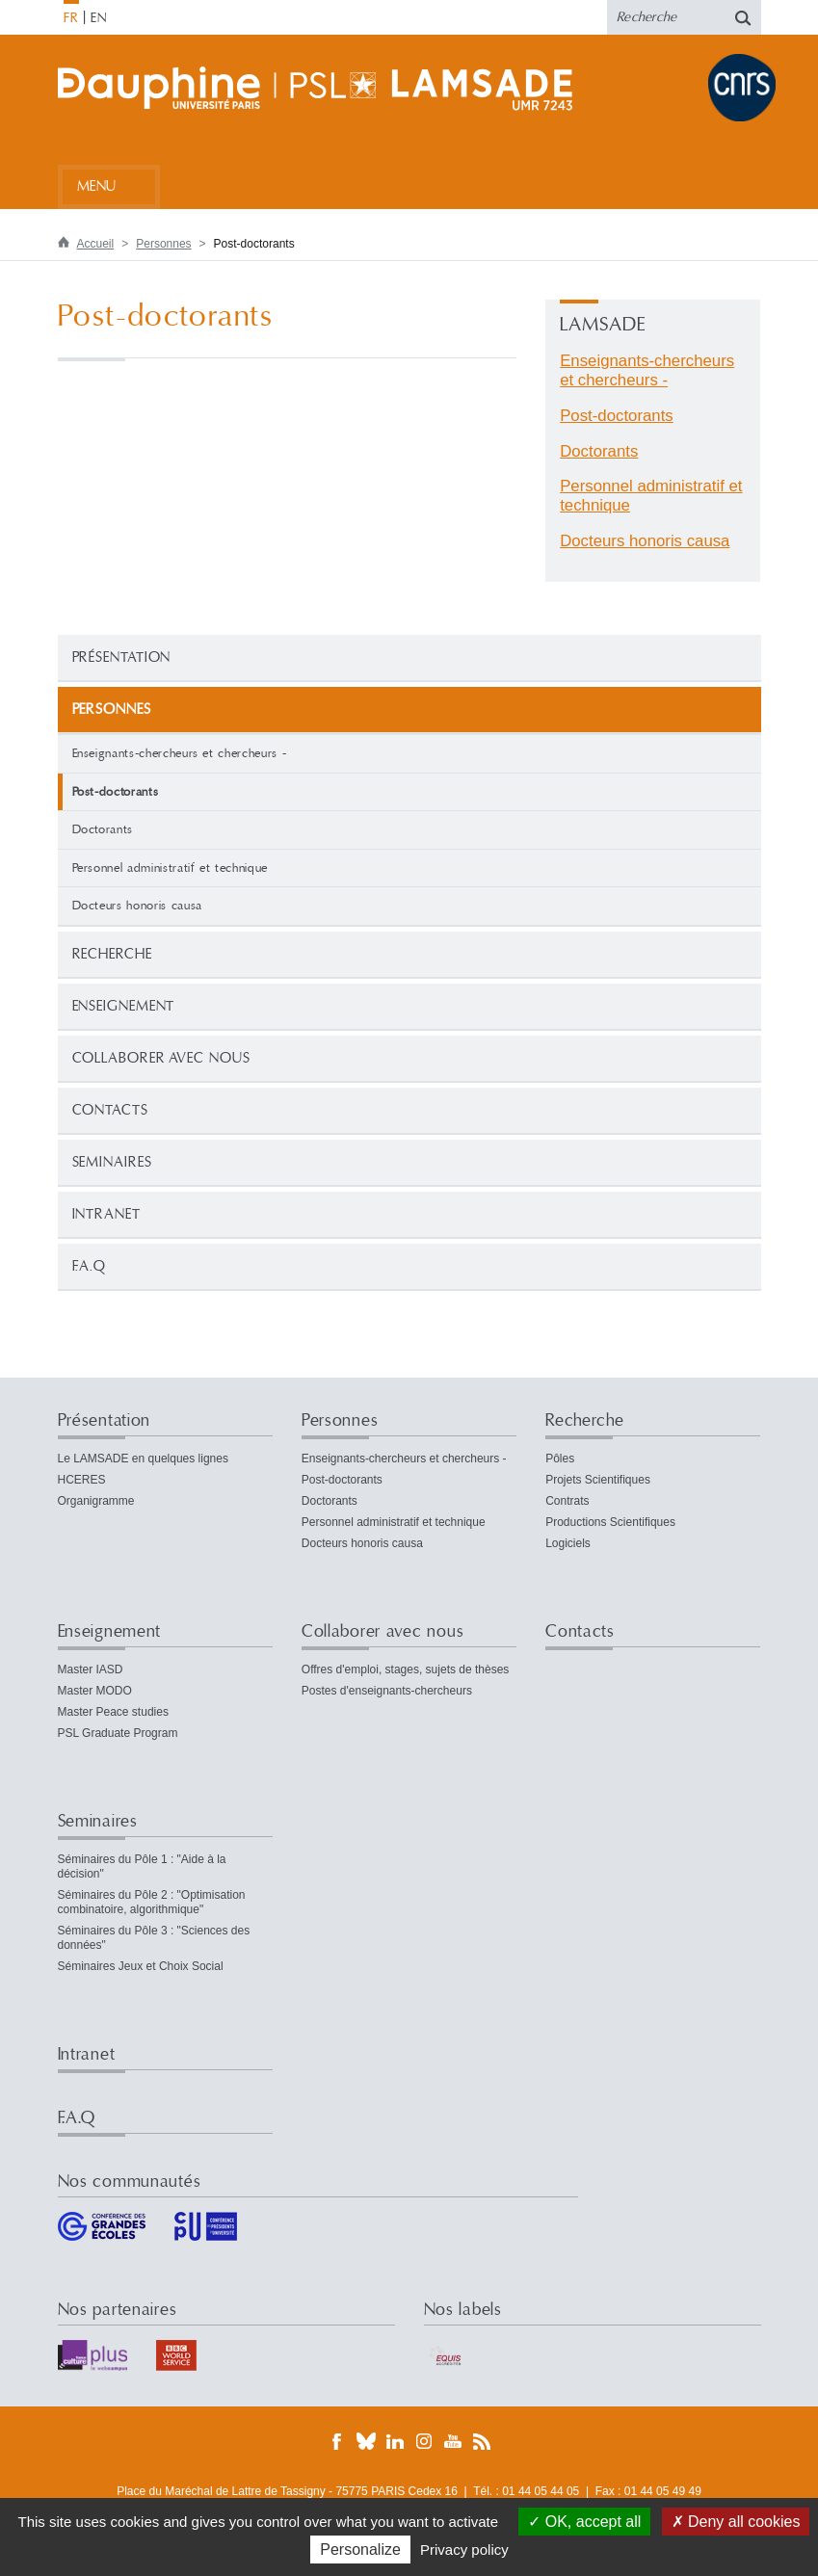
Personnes (163, 243)
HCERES (82, 1479)
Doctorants (103, 829)
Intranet (106, 1214)
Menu (97, 186)
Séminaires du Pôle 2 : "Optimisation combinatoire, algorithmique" (152, 1902)
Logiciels (568, 1543)
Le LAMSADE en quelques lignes (143, 1458)
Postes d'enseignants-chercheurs (387, 1690)
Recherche (112, 954)
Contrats (567, 1501)
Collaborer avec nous (161, 1058)
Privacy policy (464, 2549)
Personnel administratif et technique (170, 868)
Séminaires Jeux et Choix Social (141, 1966)
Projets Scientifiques (597, 1479)
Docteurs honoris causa (137, 905)
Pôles (559, 1458)
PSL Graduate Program (118, 1733)
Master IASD (90, 1669)
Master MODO (95, 1690)
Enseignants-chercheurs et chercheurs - (179, 753)
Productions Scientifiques (610, 1522)
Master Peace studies (113, 1712)
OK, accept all (584, 2521)
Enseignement (123, 1006)
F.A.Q (89, 1266)
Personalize (360, 2549)
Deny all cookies (736, 2521)
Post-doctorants (616, 416)
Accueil (96, 243)
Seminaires (112, 1162)
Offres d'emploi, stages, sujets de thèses (406, 1669)
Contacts (110, 1110)
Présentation (122, 657)
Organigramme (96, 1501)
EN (99, 18)
